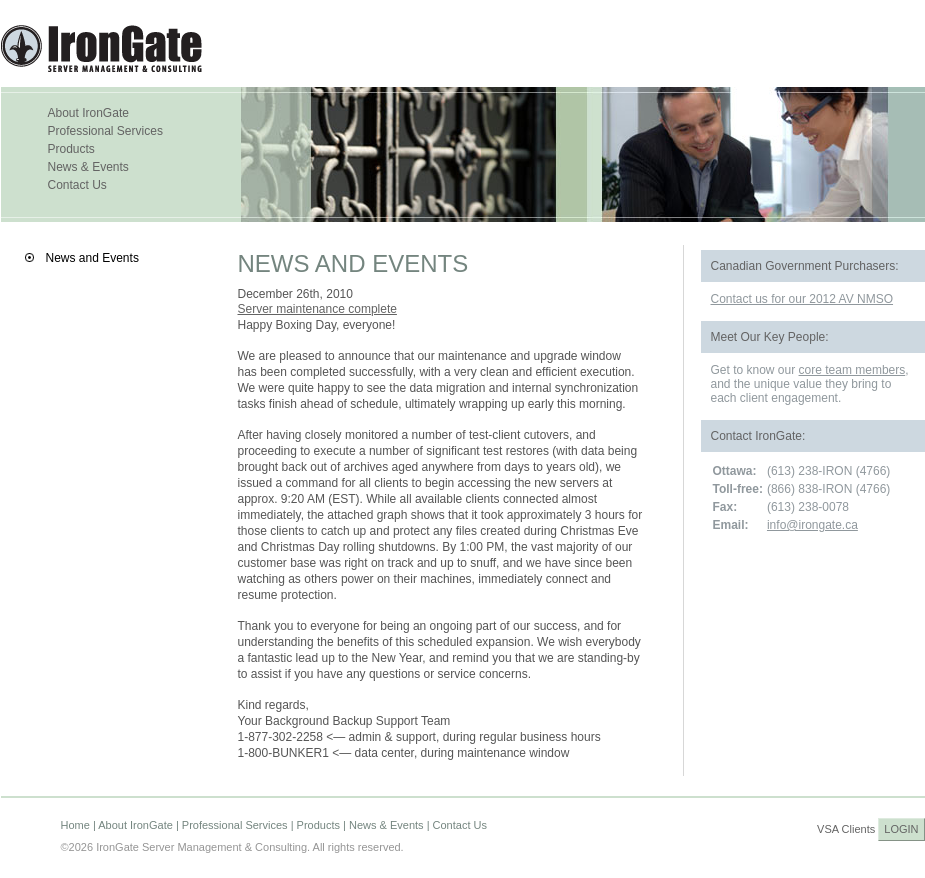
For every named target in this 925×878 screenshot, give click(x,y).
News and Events (92, 258)
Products (71, 149)
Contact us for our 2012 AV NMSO (802, 299)
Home (75, 825)
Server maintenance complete (317, 309)
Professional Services (105, 131)
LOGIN (901, 829)
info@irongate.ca (812, 525)
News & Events (88, 167)
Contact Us (77, 185)
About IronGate (88, 113)
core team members (852, 370)
